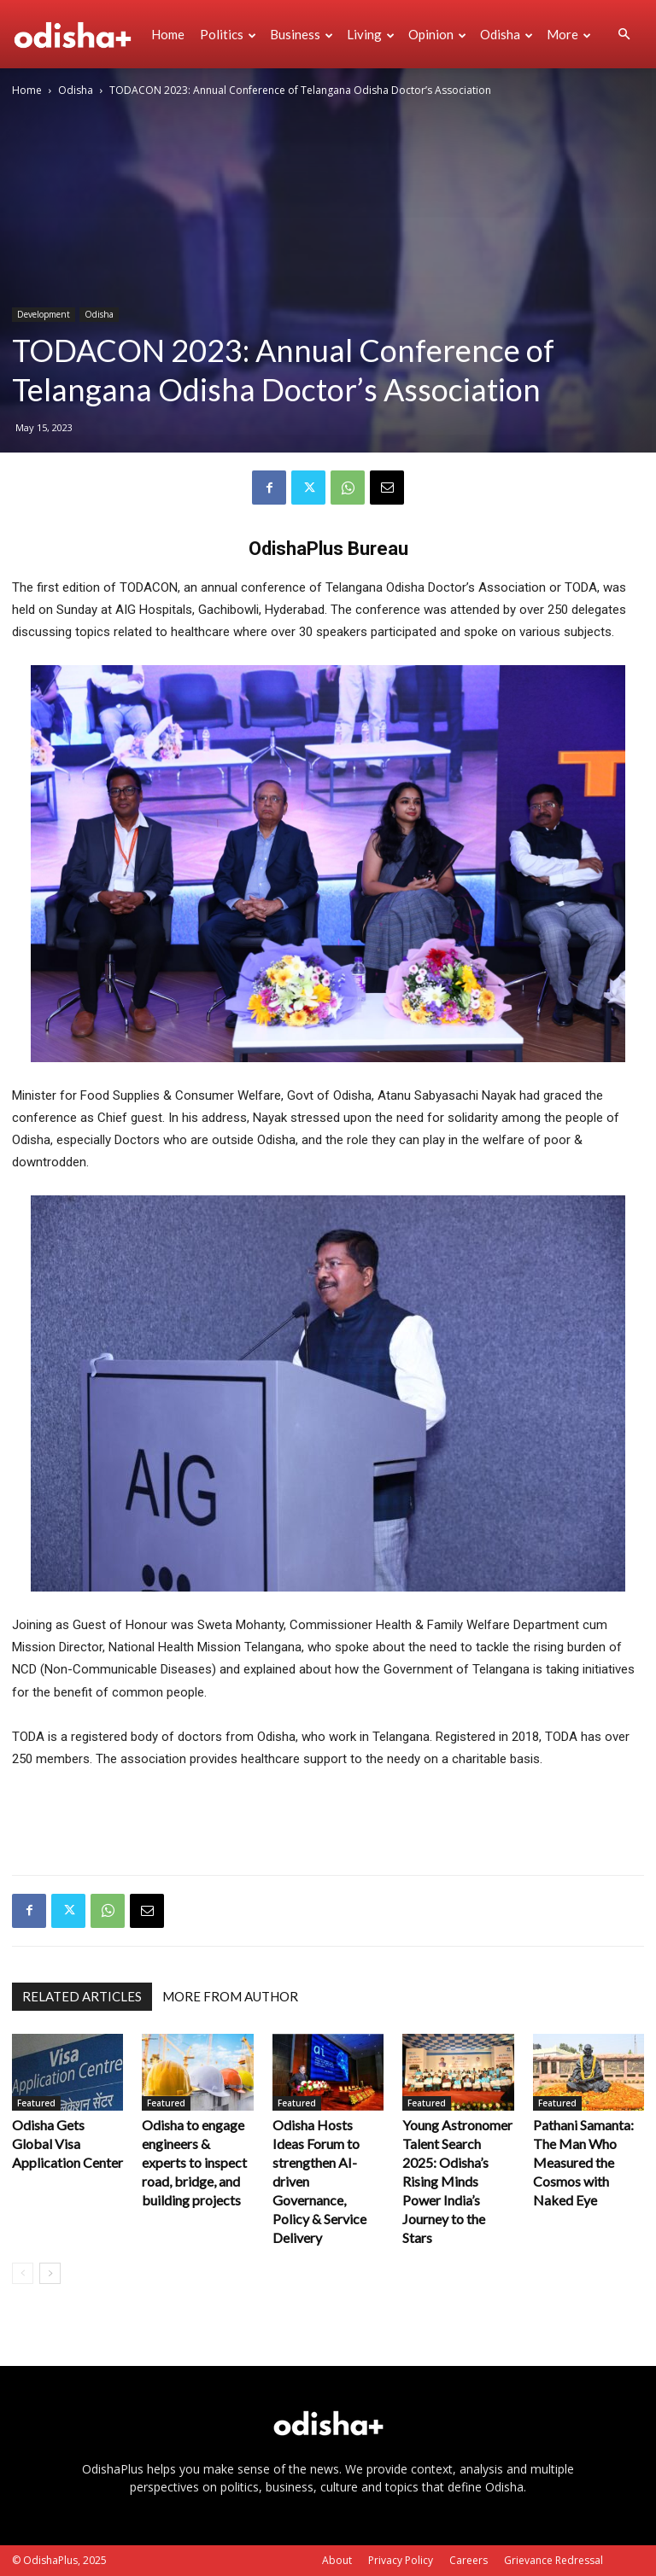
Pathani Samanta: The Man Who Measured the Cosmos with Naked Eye (583, 2162)
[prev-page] (22, 2273)
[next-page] (50, 2273)
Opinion (437, 34)
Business (301, 34)
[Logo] (78, 34)
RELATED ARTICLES (82, 1996)
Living (371, 34)
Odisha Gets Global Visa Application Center (67, 2143)
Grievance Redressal (553, 2560)
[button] (623, 34)
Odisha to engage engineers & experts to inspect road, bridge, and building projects (194, 2162)
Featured (36, 2103)
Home (167, 34)
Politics (228, 34)
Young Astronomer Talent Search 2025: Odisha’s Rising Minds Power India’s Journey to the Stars (457, 2181)
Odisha (506, 34)
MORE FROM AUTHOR (230, 1996)
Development (43, 314)
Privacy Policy (400, 2560)
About (337, 2560)
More (569, 34)
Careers (468, 2560)
